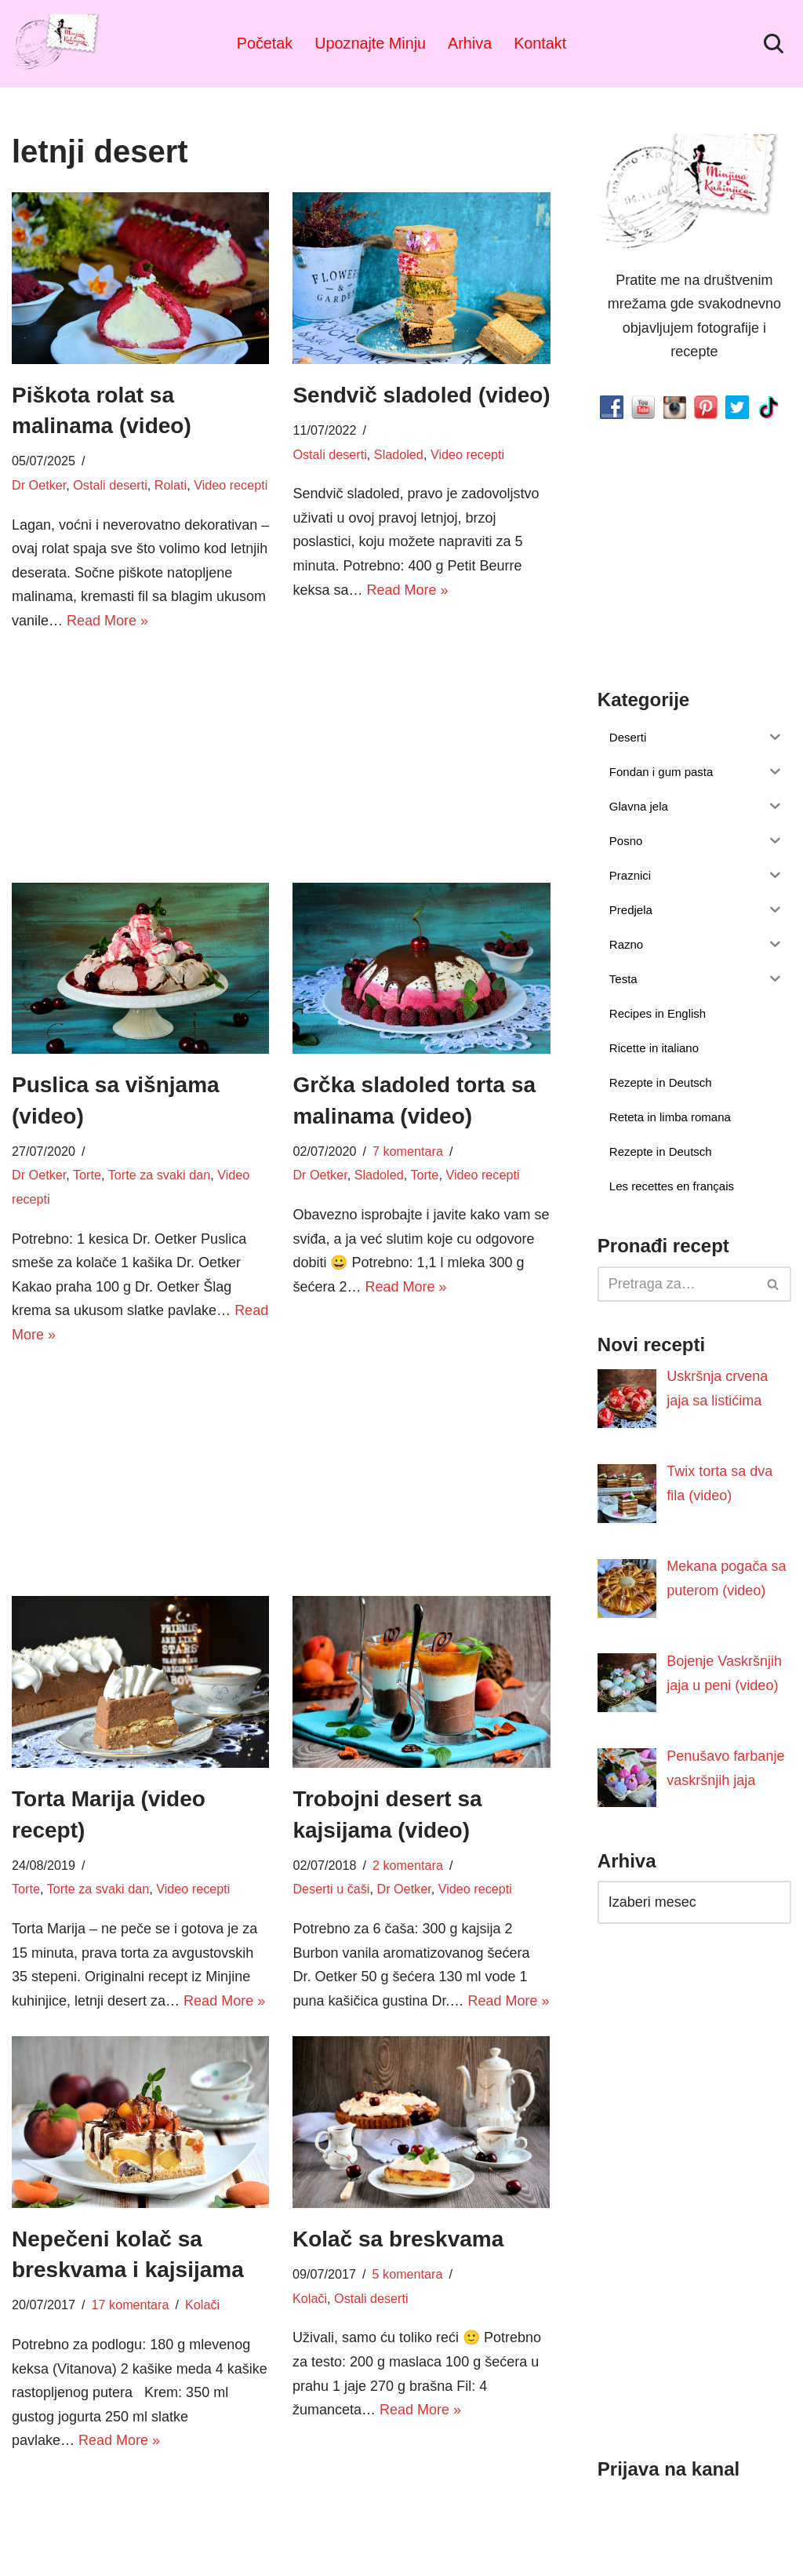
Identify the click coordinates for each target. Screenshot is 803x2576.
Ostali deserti (110, 485)
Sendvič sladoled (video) (421, 395)
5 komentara (407, 2275)
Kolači (202, 2305)
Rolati (170, 485)
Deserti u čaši (330, 1889)
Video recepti (230, 485)
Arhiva (470, 43)
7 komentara (407, 1151)
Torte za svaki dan (159, 1175)
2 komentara (407, 1865)
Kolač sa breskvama (397, 2239)
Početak (264, 43)
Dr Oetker (39, 485)
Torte (87, 1175)
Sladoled (398, 454)
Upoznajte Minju (370, 43)
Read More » (107, 621)
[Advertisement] (140, 755)
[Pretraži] (773, 43)
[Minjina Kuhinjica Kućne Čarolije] (59, 43)
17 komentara (130, 2305)
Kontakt (540, 43)
